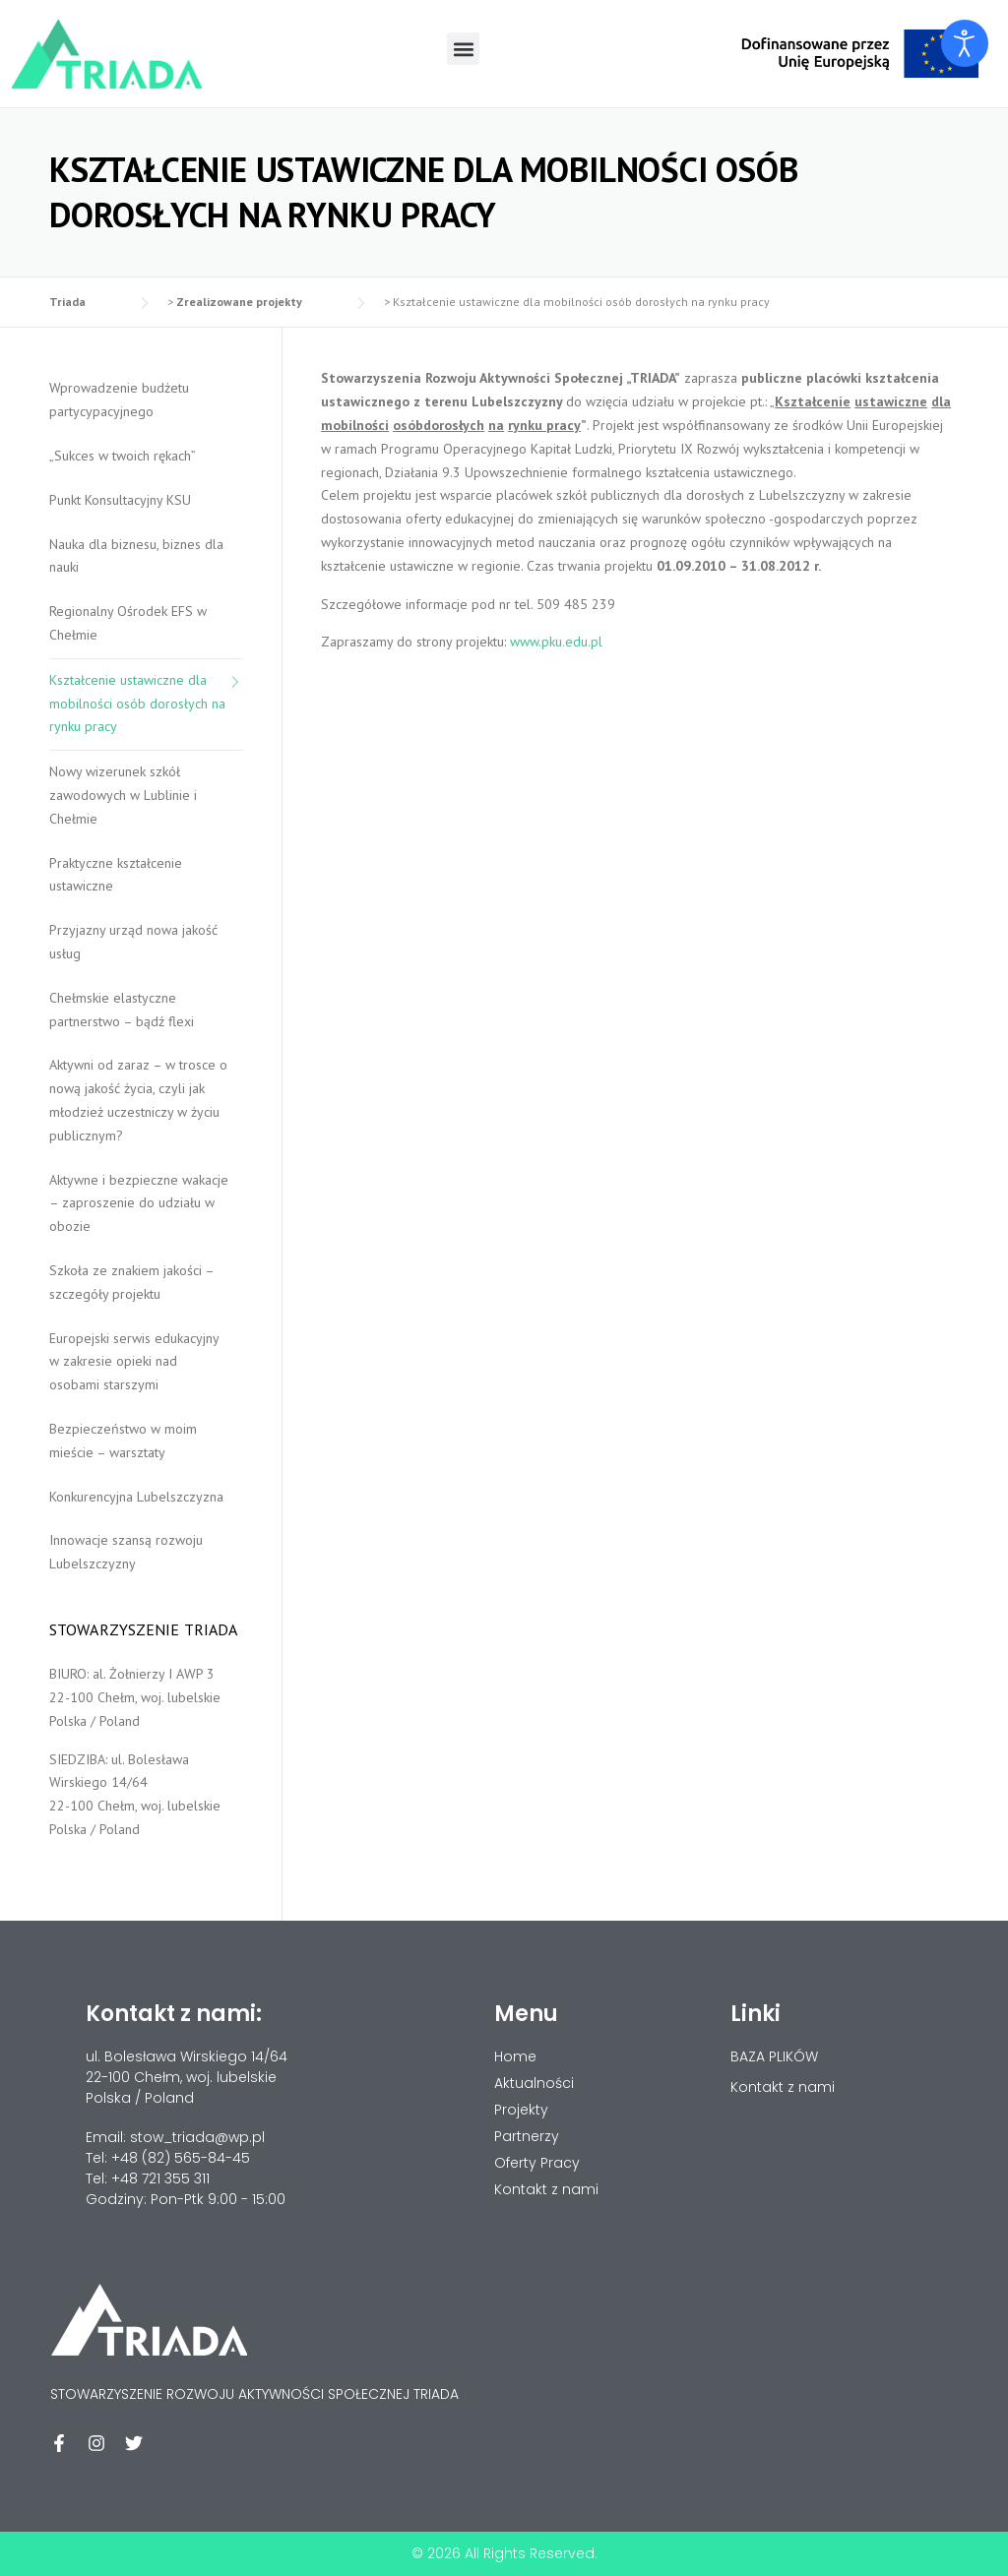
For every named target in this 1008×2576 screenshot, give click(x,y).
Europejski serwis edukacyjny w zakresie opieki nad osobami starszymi (134, 1361)
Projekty (521, 2109)
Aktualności (534, 2083)
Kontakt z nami (782, 2087)
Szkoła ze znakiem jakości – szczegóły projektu (131, 1282)
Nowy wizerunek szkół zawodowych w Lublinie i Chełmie (123, 795)
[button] (463, 48)
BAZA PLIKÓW (774, 2056)
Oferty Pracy (537, 2163)
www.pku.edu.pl (556, 641)
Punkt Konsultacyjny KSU (120, 500)
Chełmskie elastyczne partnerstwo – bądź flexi (121, 1009)
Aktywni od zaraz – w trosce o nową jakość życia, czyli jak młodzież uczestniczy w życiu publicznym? (138, 1099)
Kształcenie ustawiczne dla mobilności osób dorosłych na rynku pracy (137, 703)
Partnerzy (526, 2136)
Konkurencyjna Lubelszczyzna (136, 1496)
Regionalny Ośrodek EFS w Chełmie (128, 623)
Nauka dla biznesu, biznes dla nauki (136, 556)
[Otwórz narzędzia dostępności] (964, 43)
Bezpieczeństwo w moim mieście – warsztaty (123, 1440)
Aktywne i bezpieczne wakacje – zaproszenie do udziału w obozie (138, 1203)
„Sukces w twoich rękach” (122, 455)
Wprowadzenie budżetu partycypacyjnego (119, 399)
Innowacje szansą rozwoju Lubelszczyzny (126, 1551)
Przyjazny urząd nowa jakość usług (133, 941)
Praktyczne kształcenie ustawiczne (115, 874)
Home (515, 2056)
